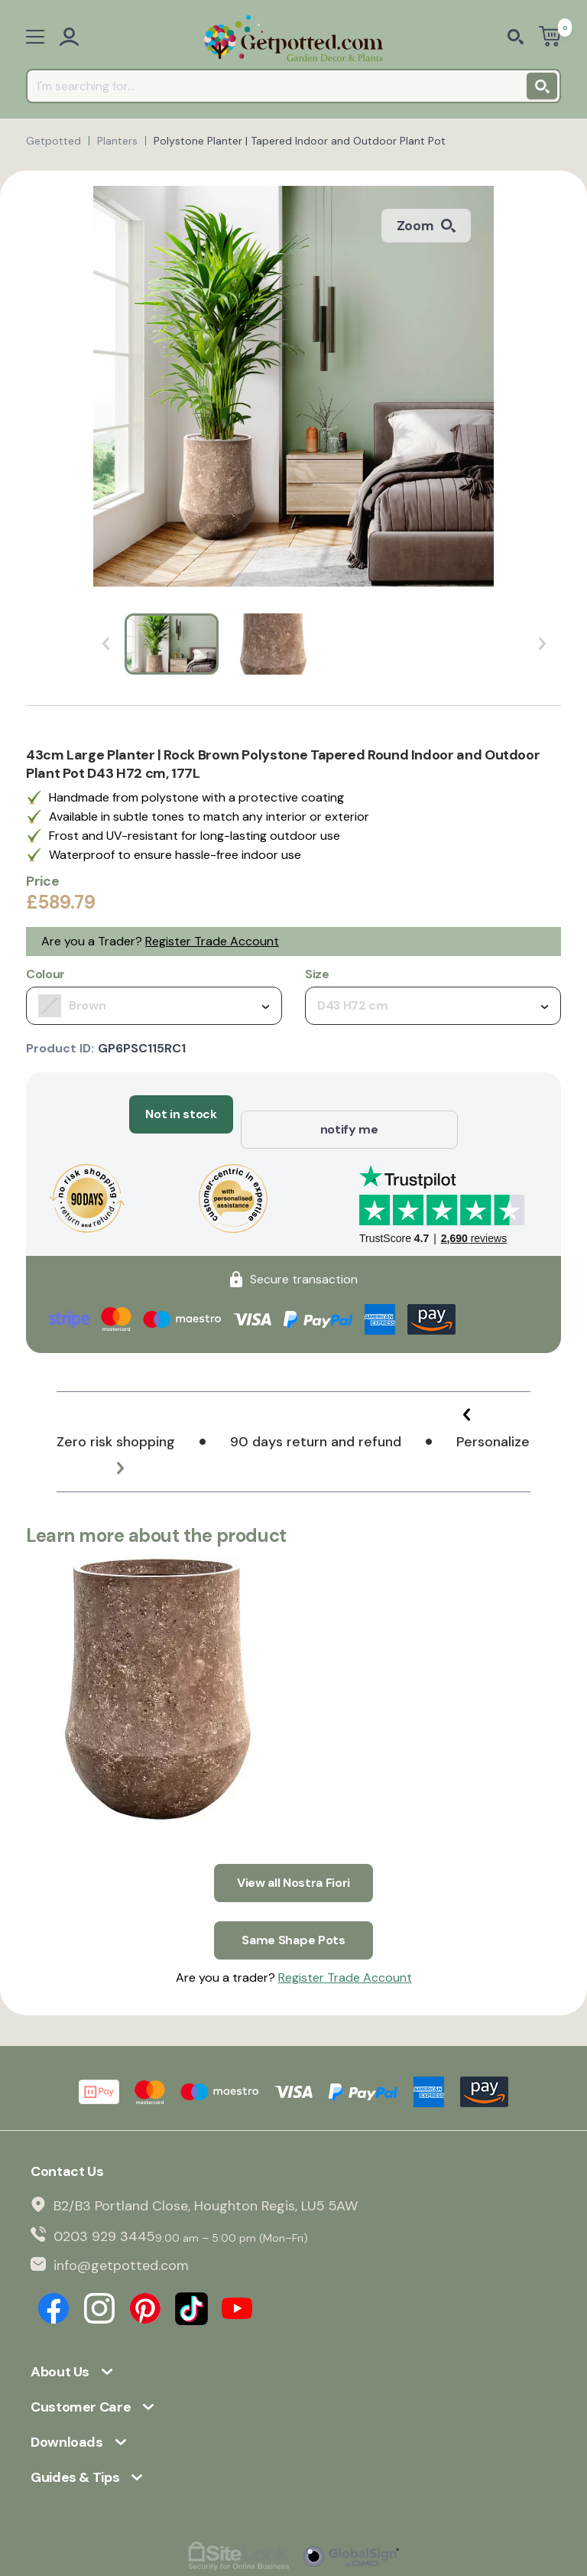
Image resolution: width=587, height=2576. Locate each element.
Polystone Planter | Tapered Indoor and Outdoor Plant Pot (300, 141)
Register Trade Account (212, 941)
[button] (492, 1399)
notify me (349, 1114)
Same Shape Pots (293, 1894)
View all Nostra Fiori (293, 1852)
